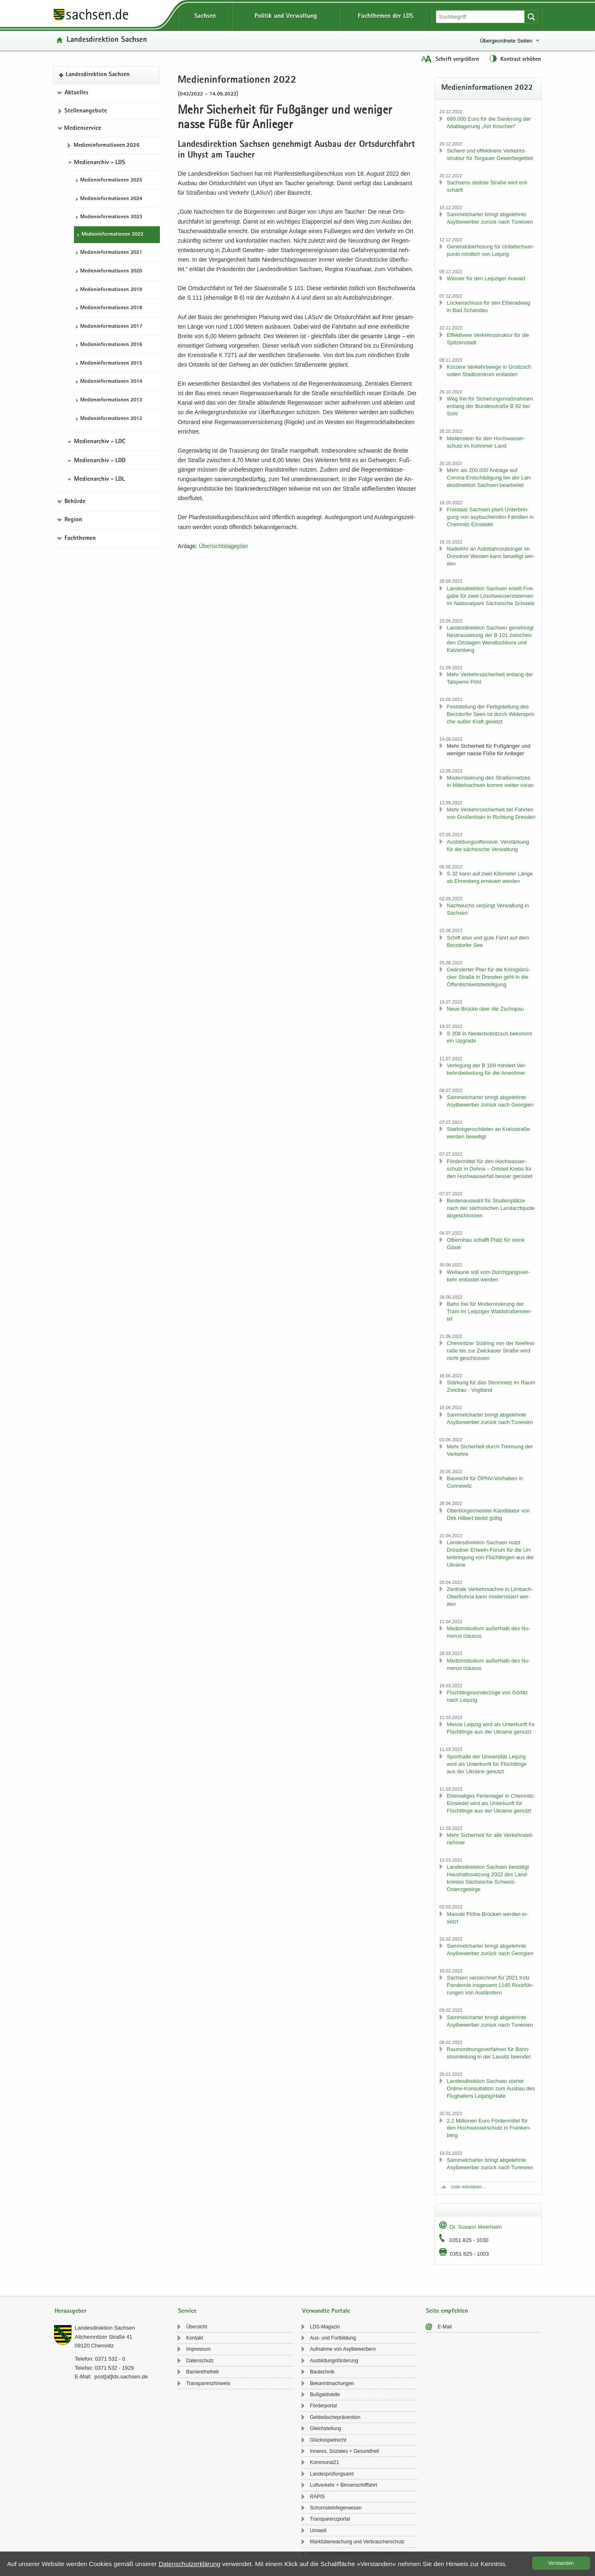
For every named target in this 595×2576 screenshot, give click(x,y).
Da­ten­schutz (200, 2361)
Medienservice (82, 128)
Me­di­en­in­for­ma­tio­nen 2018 (111, 308)
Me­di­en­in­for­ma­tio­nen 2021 (111, 252)
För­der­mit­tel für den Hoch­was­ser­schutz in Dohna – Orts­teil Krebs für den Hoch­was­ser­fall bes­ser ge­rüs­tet (489, 1168)
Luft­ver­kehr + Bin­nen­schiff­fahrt (343, 2485)
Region (73, 520)
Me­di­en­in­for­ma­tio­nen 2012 (111, 419)
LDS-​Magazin (325, 2327)
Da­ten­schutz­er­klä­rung (190, 2563)
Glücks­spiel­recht (328, 2440)
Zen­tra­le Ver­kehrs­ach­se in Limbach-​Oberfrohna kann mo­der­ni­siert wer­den (490, 1596)
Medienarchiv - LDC (99, 442)
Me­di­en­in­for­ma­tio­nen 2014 (111, 381)
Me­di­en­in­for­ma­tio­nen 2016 (111, 345)
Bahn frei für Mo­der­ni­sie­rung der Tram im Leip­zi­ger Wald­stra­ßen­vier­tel (489, 1311)
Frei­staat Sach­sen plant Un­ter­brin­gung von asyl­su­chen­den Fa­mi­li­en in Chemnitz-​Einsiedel (490, 516)
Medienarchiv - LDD (100, 461)
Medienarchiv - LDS (99, 163)
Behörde (75, 502)
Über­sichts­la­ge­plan (223, 546)
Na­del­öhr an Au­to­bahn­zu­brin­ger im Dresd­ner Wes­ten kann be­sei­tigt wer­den (491, 556)
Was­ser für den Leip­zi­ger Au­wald (486, 278)
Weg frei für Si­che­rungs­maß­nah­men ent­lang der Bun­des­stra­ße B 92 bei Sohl (490, 406)
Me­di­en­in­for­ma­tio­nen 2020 (111, 271)
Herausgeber (70, 2311)
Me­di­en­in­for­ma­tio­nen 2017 (111, 326)
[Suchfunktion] (481, 16)
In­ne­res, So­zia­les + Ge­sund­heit (344, 2451)
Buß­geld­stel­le (325, 2394)
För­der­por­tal (323, 2406)
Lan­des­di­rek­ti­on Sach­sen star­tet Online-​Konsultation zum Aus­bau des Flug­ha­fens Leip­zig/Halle (491, 2088)
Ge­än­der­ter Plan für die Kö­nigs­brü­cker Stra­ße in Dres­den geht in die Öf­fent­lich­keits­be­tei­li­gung (488, 976)
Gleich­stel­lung (325, 2428)
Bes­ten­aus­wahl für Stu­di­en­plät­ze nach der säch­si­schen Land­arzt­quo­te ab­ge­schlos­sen (490, 1208)
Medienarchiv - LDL (99, 479)
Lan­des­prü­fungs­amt (332, 2474)
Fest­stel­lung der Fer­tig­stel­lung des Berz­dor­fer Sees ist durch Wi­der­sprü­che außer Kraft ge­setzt (491, 714)
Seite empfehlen (447, 2311)
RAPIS (317, 2497)
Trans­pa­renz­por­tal (330, 2519)
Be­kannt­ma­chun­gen (332, 2383)
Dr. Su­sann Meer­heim (476, 2227)
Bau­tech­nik (322, 2372)
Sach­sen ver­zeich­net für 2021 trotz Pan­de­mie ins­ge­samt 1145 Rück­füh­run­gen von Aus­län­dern (490, 1985)
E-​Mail (445, 2327)
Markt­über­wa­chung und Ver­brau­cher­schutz (357, 2542)
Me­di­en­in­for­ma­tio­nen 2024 (111, 199)
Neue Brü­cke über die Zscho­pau (485, 1009)
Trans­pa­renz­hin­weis (208, 2383)
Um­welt (318, 2530)
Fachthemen (80, 538)
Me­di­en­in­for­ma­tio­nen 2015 (111, 363)
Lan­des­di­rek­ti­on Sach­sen (107, 40)
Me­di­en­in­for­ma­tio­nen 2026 (107, 145)
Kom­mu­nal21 (324, 2462)
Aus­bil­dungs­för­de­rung (334, 2361)
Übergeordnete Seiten (506, 41)
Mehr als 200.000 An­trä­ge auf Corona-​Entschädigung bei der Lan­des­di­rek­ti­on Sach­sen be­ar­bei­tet (489, 477)
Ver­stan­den (561, 2563)
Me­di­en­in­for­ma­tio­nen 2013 (111, 400)
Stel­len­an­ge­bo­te (85, 111)
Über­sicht (196, 2327)
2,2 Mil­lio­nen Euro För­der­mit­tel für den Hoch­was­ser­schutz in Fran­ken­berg (489, 2128)
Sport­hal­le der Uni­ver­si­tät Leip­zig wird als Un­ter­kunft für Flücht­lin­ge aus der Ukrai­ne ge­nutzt (486, 1764)
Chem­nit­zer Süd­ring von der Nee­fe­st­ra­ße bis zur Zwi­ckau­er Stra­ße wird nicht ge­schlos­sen (491, 1350)
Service (187, 2311)
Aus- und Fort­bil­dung (333, 2338)
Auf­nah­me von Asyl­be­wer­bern (343, 2349)
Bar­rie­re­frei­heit (202, 2372)
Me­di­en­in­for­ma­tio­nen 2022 (112, 234)
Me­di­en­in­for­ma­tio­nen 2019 (111, 290)
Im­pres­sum (198, 2349)
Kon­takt (194, 2338)
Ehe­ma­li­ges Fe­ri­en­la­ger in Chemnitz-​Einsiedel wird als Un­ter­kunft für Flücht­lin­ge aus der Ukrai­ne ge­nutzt (491, 1803)
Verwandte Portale (326, 2311)
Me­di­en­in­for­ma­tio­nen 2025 (111, 180)
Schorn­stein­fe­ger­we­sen (336, 2508)
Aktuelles (76, 93)
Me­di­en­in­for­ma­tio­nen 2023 (111, 217)
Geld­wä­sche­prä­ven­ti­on (335, 2417)
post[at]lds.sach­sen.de (121, 2376)
